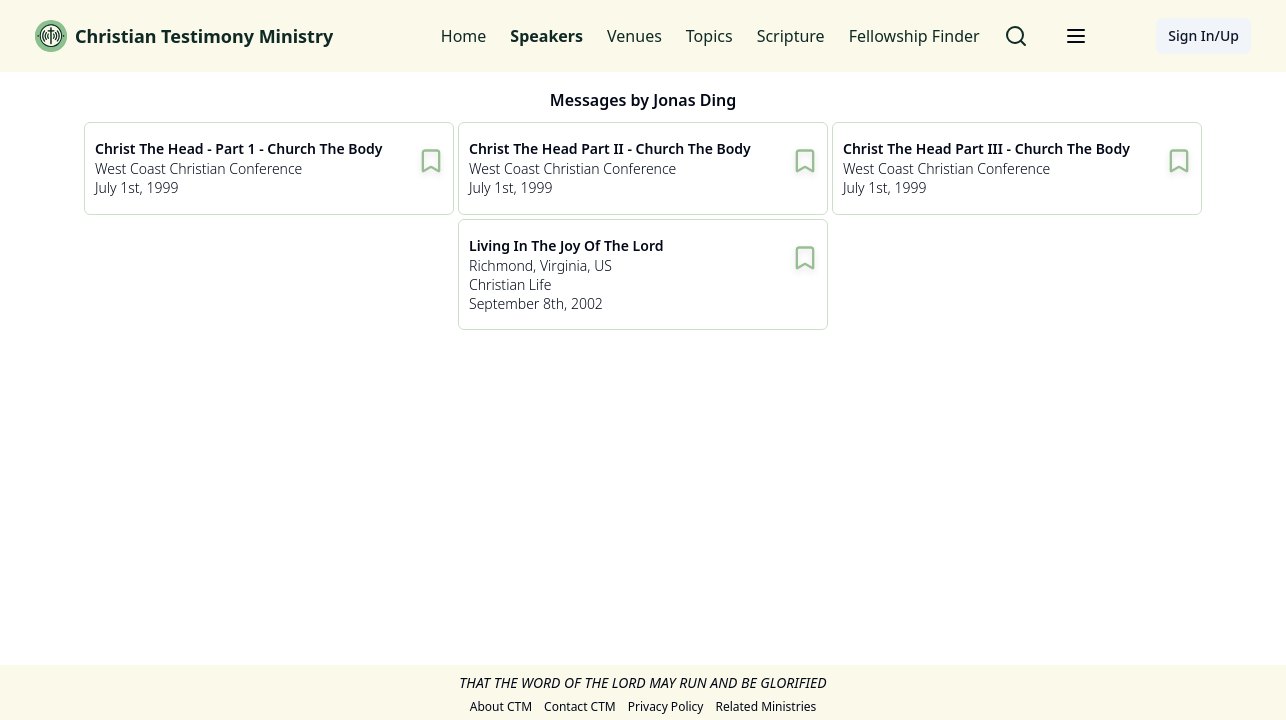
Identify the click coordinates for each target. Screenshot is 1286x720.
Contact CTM (580, 707)
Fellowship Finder (914, 36)
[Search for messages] (1016, 36)
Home (464, 36)
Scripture (791, 36)
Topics (709, 36)
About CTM (501, 707)
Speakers (546, 36)
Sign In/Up (1203, 35)
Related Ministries (765, 707)
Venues (634, 36)
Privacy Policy (666, 707)
